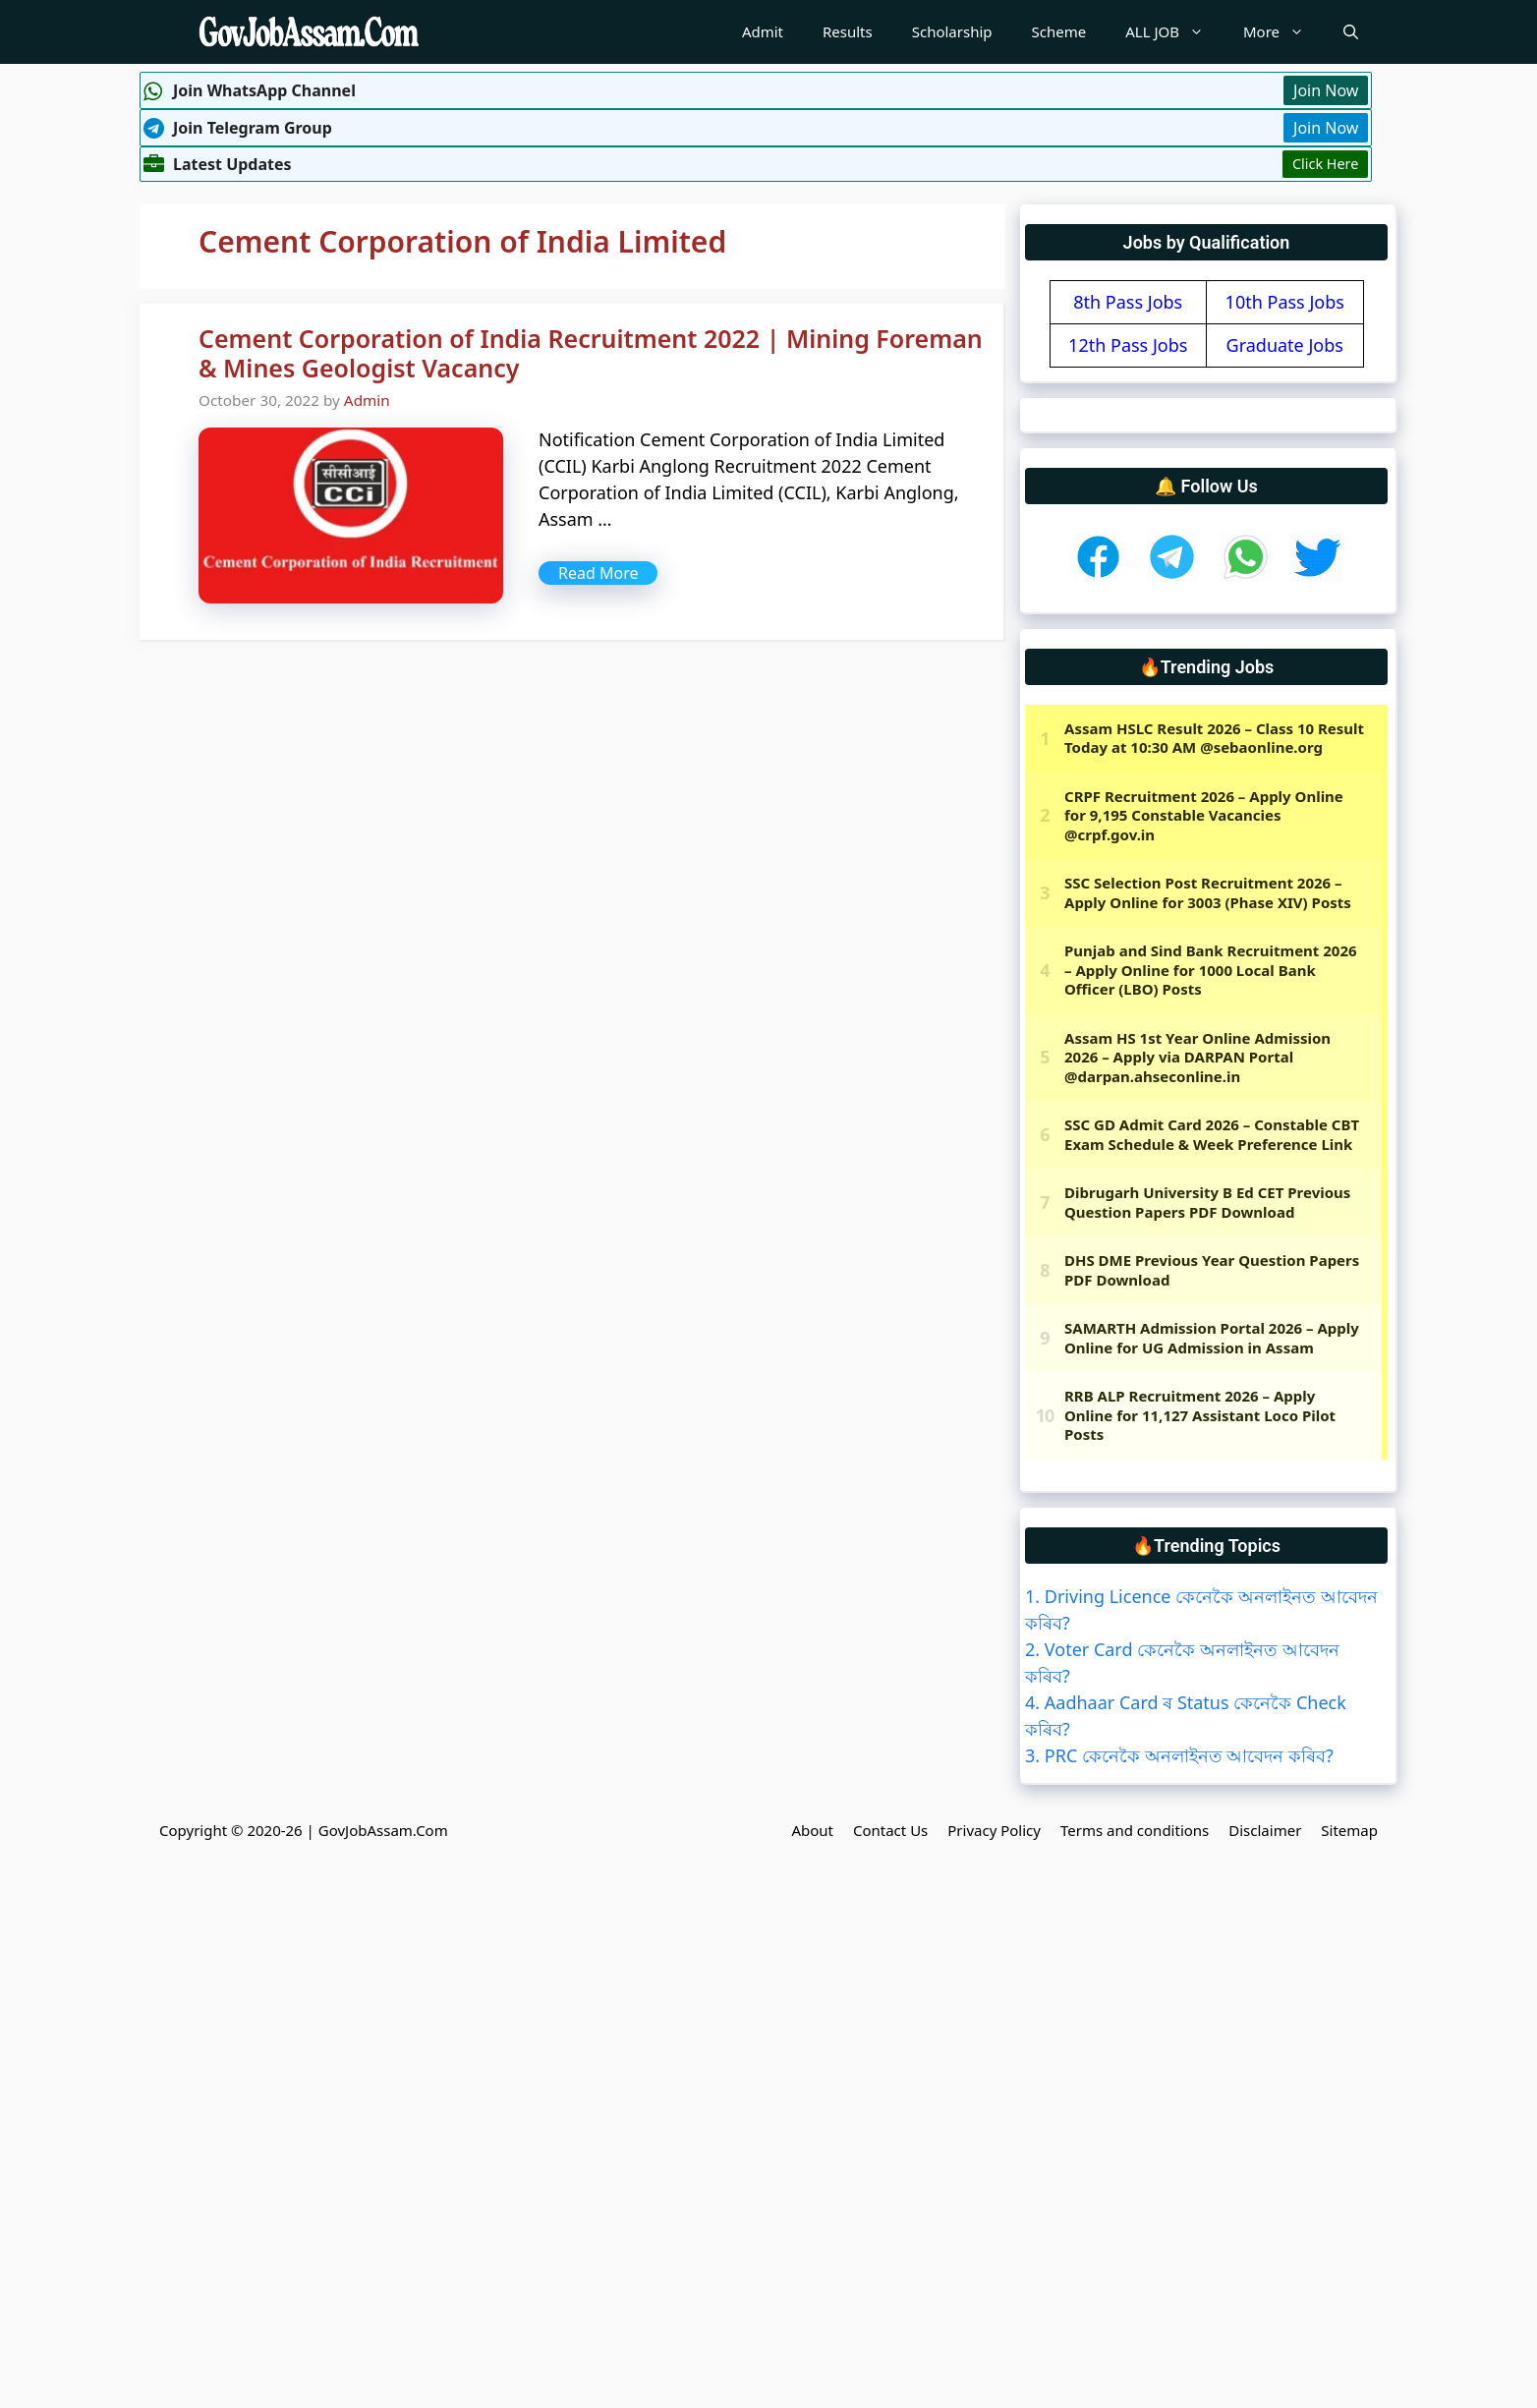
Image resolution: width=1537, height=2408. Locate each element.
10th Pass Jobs (1284, 302)
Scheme (1059, 31)
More (1283, 32)
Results (848, 31)
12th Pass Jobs (1127, 345)
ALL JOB (1174, 32)
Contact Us (890, 1830)
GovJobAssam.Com (383, 1830)
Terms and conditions (1134, 1830)
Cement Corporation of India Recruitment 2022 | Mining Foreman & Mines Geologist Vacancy (591, 352)
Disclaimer (1264, 1830)
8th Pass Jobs (1127, 302)
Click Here (1325, 163)
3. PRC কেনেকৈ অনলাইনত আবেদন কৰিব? (1179, 1755)
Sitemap (1349, 1830)
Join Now (1325, 90)
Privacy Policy (994, 1830)
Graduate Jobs (1284, 345)
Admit (762, 31)
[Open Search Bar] (1351, 32)
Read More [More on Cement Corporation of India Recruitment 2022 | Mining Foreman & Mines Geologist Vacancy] (598, 573)
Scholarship (952, 31)
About (812, 1830)
